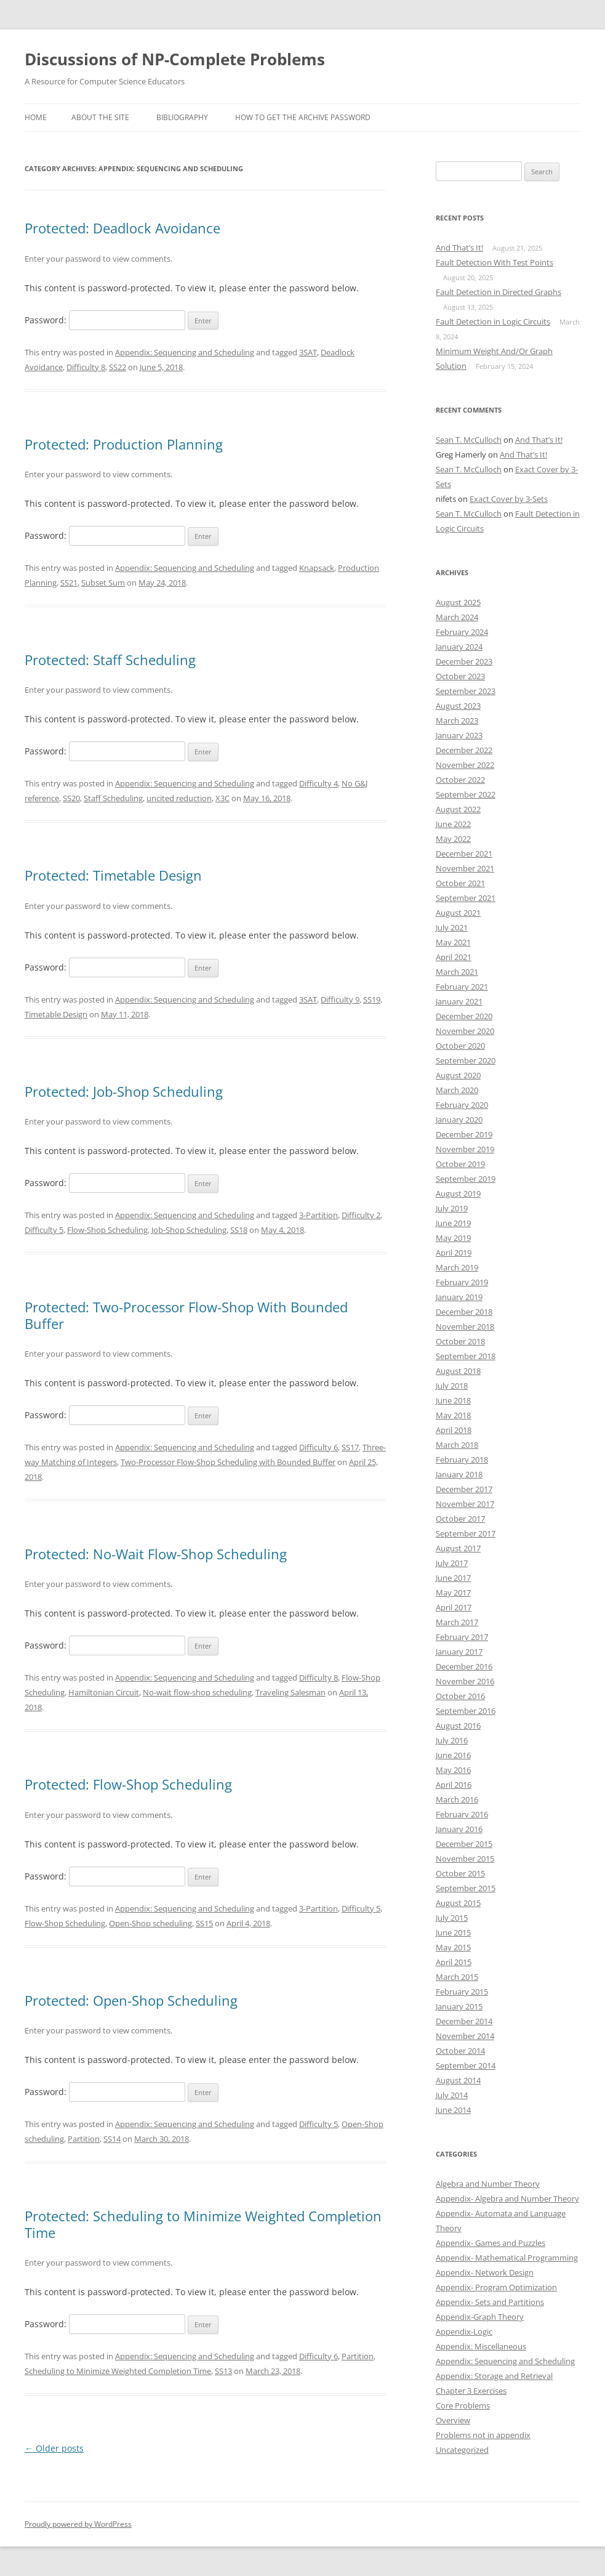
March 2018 (457, 1444)
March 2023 (457, 720)
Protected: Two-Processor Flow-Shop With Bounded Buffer (186, 1315)
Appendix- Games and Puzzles (490, 2242)
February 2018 (462, 1459)
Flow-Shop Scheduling (107, 1229)
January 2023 (459, 735)
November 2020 (465, 1030)
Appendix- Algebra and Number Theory (507, 2198)
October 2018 (460, 1341)
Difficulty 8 (85, 367)
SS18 (238, 1229)
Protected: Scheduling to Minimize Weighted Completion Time (203, 2224)
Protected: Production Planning (124, 444)
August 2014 (458, 2080)
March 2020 (457, 1090)
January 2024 (459, 646)
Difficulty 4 (318, 783)
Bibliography (182, 117)
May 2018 (453, 1415)
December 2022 (464, 750)
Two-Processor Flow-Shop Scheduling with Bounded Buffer (228, 1462)
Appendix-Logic (464, 2331)
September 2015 (465, 1888)
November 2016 (465, 1681)
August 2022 (458, 809)
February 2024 (462, 631)
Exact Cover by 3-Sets (509, 498)
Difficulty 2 (361, 1215)
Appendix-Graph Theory (480, 2316)
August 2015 (458, 1902)
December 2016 (464, 1666)
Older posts (54, 2448)
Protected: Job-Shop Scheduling (124, 1091)
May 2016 (453, 1769)
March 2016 (457, 1799)
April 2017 (453, 1607)
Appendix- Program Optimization (496, 2287)
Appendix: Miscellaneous (481, 2346)
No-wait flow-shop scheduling (197, 1692)
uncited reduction (179, 798)
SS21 (69, 582)
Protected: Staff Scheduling (110, 659)
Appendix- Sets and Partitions (490, 2301)
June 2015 (453, 1932)
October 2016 (460, 1696)
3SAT (308, 352)
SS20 (71, 798)
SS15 (204, 1923)
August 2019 (458, 1193)
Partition (84, 2138)
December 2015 (464, 1843)
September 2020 (465, 1060)
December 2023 (464, 661)
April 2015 (453, 1962)
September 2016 (465, 1710)
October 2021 (460, 883)
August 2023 (458, 705)
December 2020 (464, 1016)
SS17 (350, 1447)
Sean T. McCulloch (469, 439)
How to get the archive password (303, 117)
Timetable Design (56, 1014)
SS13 (223, 2370)
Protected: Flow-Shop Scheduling (128, 1784)
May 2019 (453, 1237)
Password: (105, 320)
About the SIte (100, 117)
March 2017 (457, 1622)
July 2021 (452, 927)
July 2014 (452, 2095)
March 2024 (457, 617)
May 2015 (453, 1947)
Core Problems (463, 2405)
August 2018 (458, 1370)
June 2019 (453, 1223)
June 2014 (453, 2109)
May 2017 (453, 1592)
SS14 (112, 2138)
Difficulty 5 (44, 1229)
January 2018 (459, 1474)
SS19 (371, 999)
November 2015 (465, 1858)
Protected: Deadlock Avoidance (122, 228)
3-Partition (318, 1215)
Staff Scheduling (113, 798)
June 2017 (453, 1577)
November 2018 (465, 1326)
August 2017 (458, 1548)
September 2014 (465, 2065)
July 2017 (452, 1563)
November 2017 (465, 1503)
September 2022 (465, 794)
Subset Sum (103, 582)
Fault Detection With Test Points (494, 262)
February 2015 (462, 1991)
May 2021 (453, 942)
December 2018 (464, 1311)
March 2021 (457, 971)
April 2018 (453, 1429)
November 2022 (465, 764)
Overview (453, 2420)
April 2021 (453, 957)
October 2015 (460, 1873)
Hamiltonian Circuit (103, 1692)
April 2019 (453, 1252)
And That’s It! (459, 247)
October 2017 (460, 1518)
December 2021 (464, 853)
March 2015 (457, 1976)
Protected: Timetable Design (113, 875)
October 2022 (460, 779)
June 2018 (453, 1400)
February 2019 (462, 1282)
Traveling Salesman (290, 1692)
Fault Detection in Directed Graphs (498, 291)
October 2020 (460, 1045)
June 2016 (453, 1755)
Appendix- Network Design (485, 2272)
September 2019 (465, 1178)
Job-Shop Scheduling (188, 1229)
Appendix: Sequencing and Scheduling (184, 352)
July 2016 (452, 1740)
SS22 (117, 367)
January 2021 (459, 1001)
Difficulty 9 (340, 999)
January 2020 (459, 1119)
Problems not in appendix (483, 2435)
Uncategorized (462, 2449)
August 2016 (458, 1725)
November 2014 (465, 2035)
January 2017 (459, 1651)
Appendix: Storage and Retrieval (494, 2375)
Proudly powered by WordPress (78, 2524)
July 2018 (452, 1385)
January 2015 (459, 2006)
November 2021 (465, 868)
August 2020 (458, 1075)
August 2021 (458, 912)
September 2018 (465, 1356)
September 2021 (465, 897)
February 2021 (462, 986)
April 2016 (453, 1784)
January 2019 (459, 1296)
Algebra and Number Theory (488, 2183)
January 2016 (459, 1829)
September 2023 (465, 690)
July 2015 (452, 1917)
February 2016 (462, 1814)
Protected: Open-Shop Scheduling (131, 2000)
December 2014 (464, 2021)
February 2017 (462, 1636)
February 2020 (462, 1104)
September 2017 (465, 1533)
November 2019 (465, 1149)
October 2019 (460, 1163)
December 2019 (464, 1134)
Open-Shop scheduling (150, 1923)
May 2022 (453, 838)
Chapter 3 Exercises (471, 2390)
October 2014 (460, 2050)
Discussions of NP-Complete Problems (175, 59)
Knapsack (316, 567)
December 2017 (464, 1489)
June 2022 (453, 824)
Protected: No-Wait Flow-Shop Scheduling (156, 1553)
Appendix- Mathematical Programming (507, 2257)
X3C (222, 798)
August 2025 (458, 602)
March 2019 (457, 1267)
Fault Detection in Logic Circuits (493, 321)
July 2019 (452, 1208)
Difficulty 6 (318, 1447)
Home (36, 117)
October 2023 (460, 676)
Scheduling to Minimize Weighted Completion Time (118, 2370)
